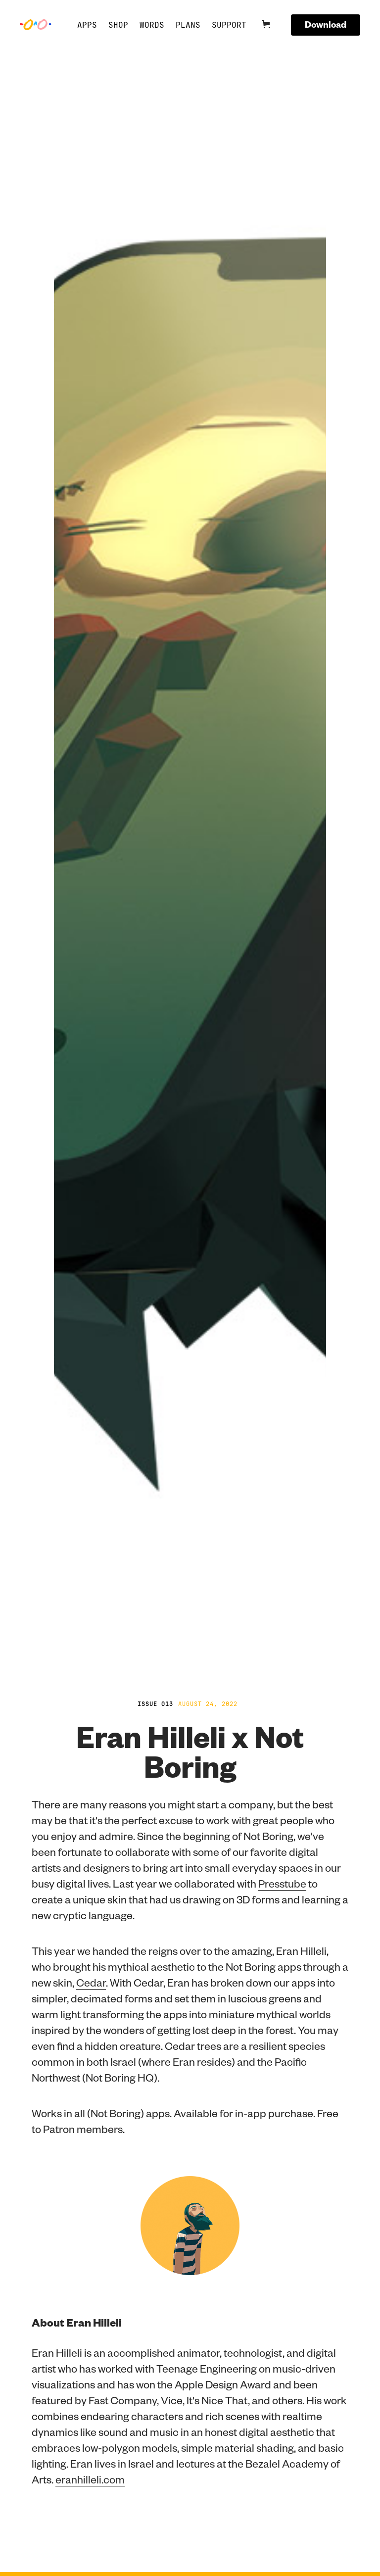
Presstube (282, 1883)
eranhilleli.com (90, 2479)
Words (152, 24)
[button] (272, 25)
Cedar (91, 1982)
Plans (188, 24)
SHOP (118, 24)
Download (325, 24)
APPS (87, 24)
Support (229, 24)
